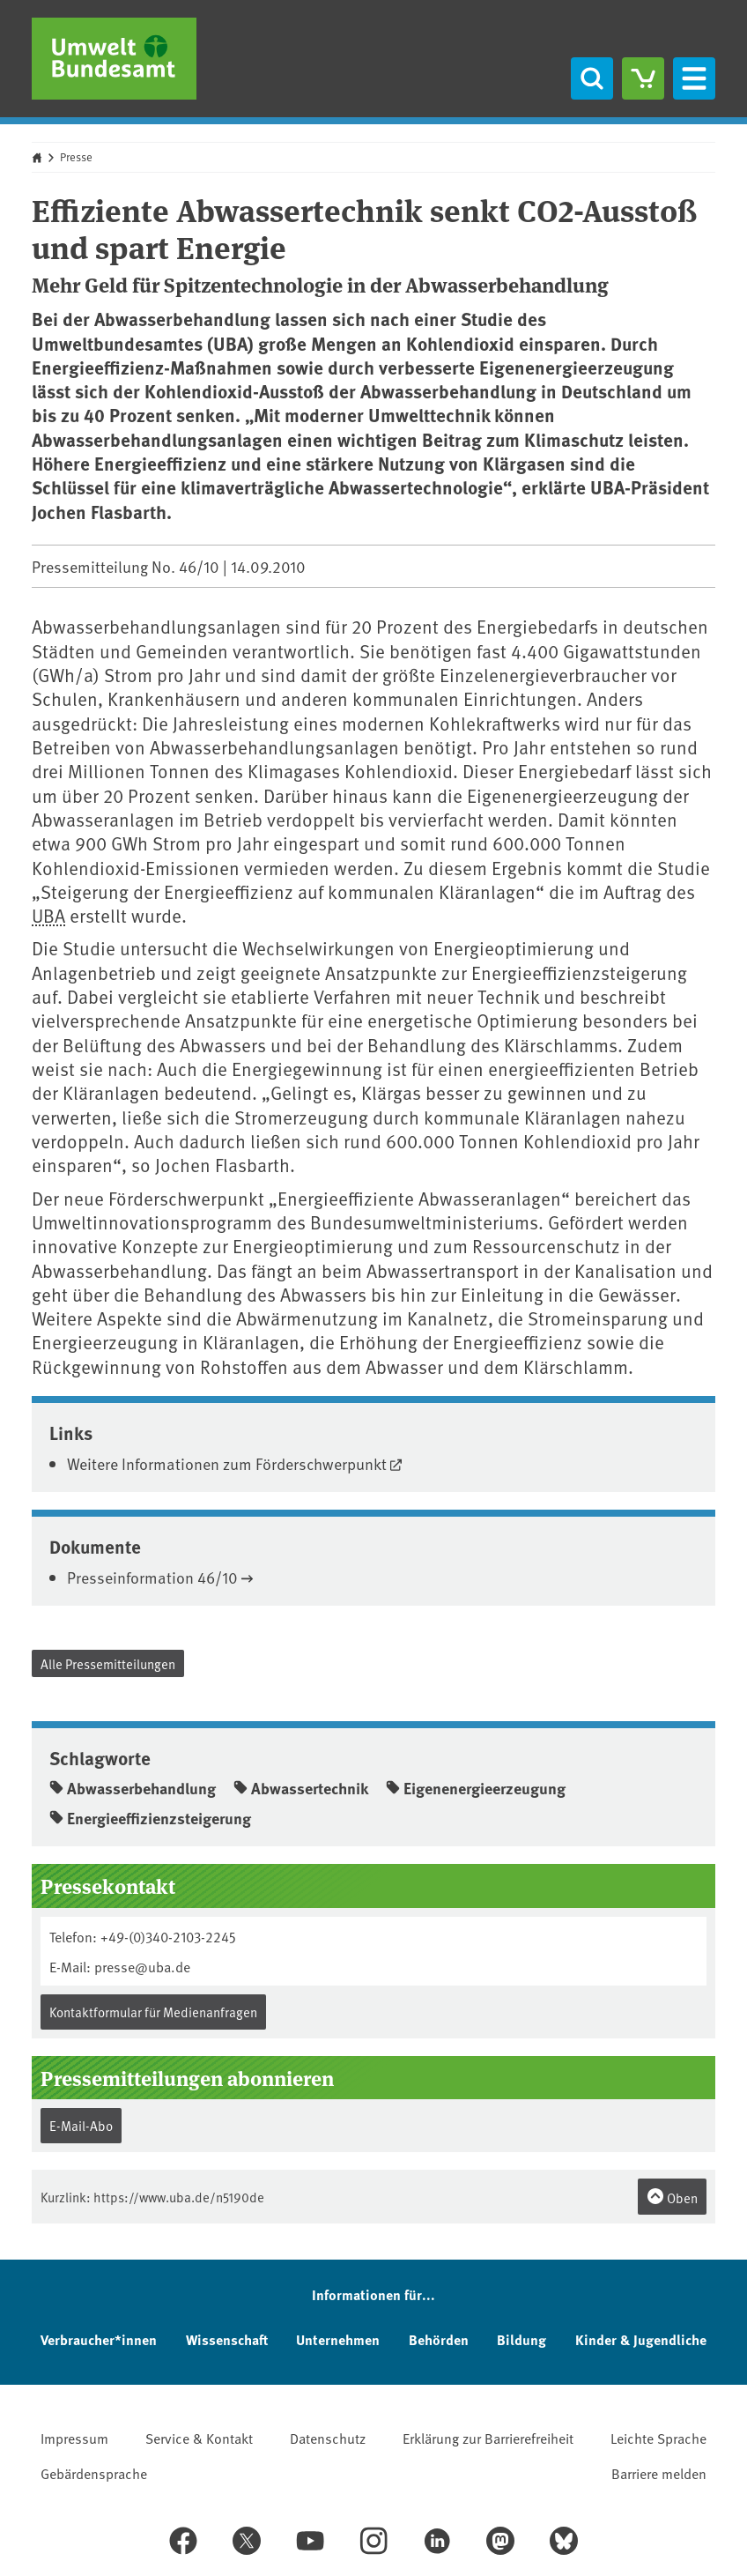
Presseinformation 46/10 (152, 1577)
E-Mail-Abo (81, 2125)
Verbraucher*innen (99, 2339)
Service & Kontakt (199, 2437)
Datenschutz (328, 2437)
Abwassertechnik (300, 1788)
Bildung (521, 2339)
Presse (76, 157)
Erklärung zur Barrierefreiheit (488, 2437)
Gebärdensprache (94, 2473)
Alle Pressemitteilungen (108, 1663)
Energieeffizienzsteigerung (150, 1818)
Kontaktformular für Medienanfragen (153, 2011)
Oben (672, 2197)
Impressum (74, 2437)
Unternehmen (338, 2339)
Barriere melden (658, 2473)
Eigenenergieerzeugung (476, 1788)
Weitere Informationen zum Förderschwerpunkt (227, 1463)
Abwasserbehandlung (132, 1788)
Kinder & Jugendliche (640, 2339)
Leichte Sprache (658, 2437)
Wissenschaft (227, 2339)
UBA (48, 915)
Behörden (439, 2339)
